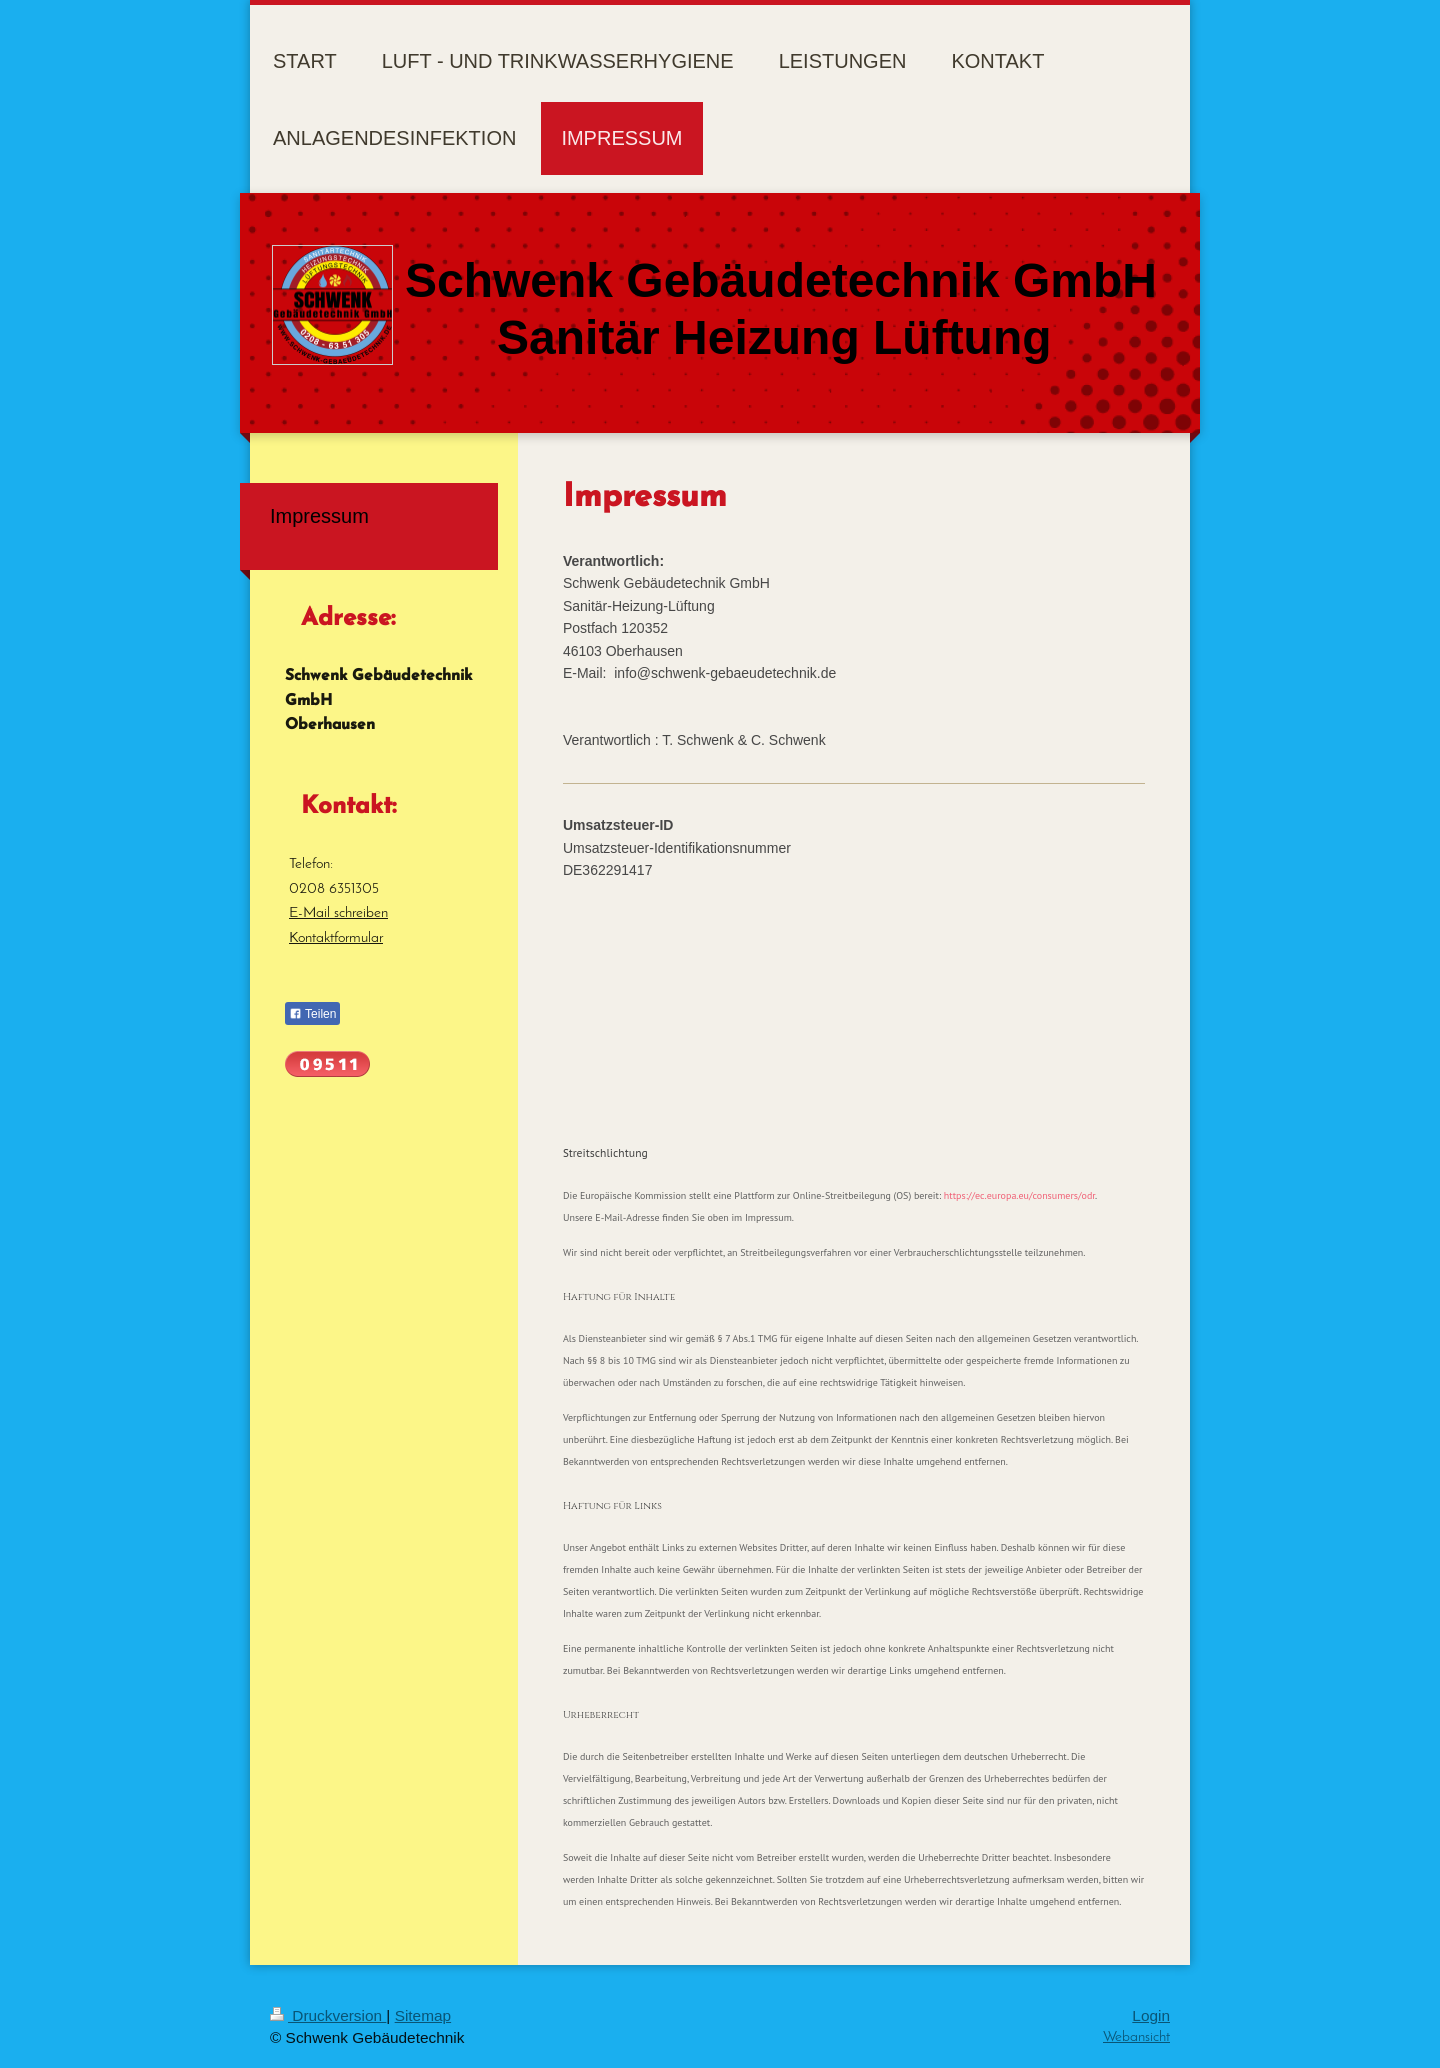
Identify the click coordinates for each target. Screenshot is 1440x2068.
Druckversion (328, 2015)
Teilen (312, 1014)
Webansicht (1136, 2037)
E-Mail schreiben (338, 913)
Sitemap (423, 2015)
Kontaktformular (336, 938)
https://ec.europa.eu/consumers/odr (1019, 1195)
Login (1151, 2015)
